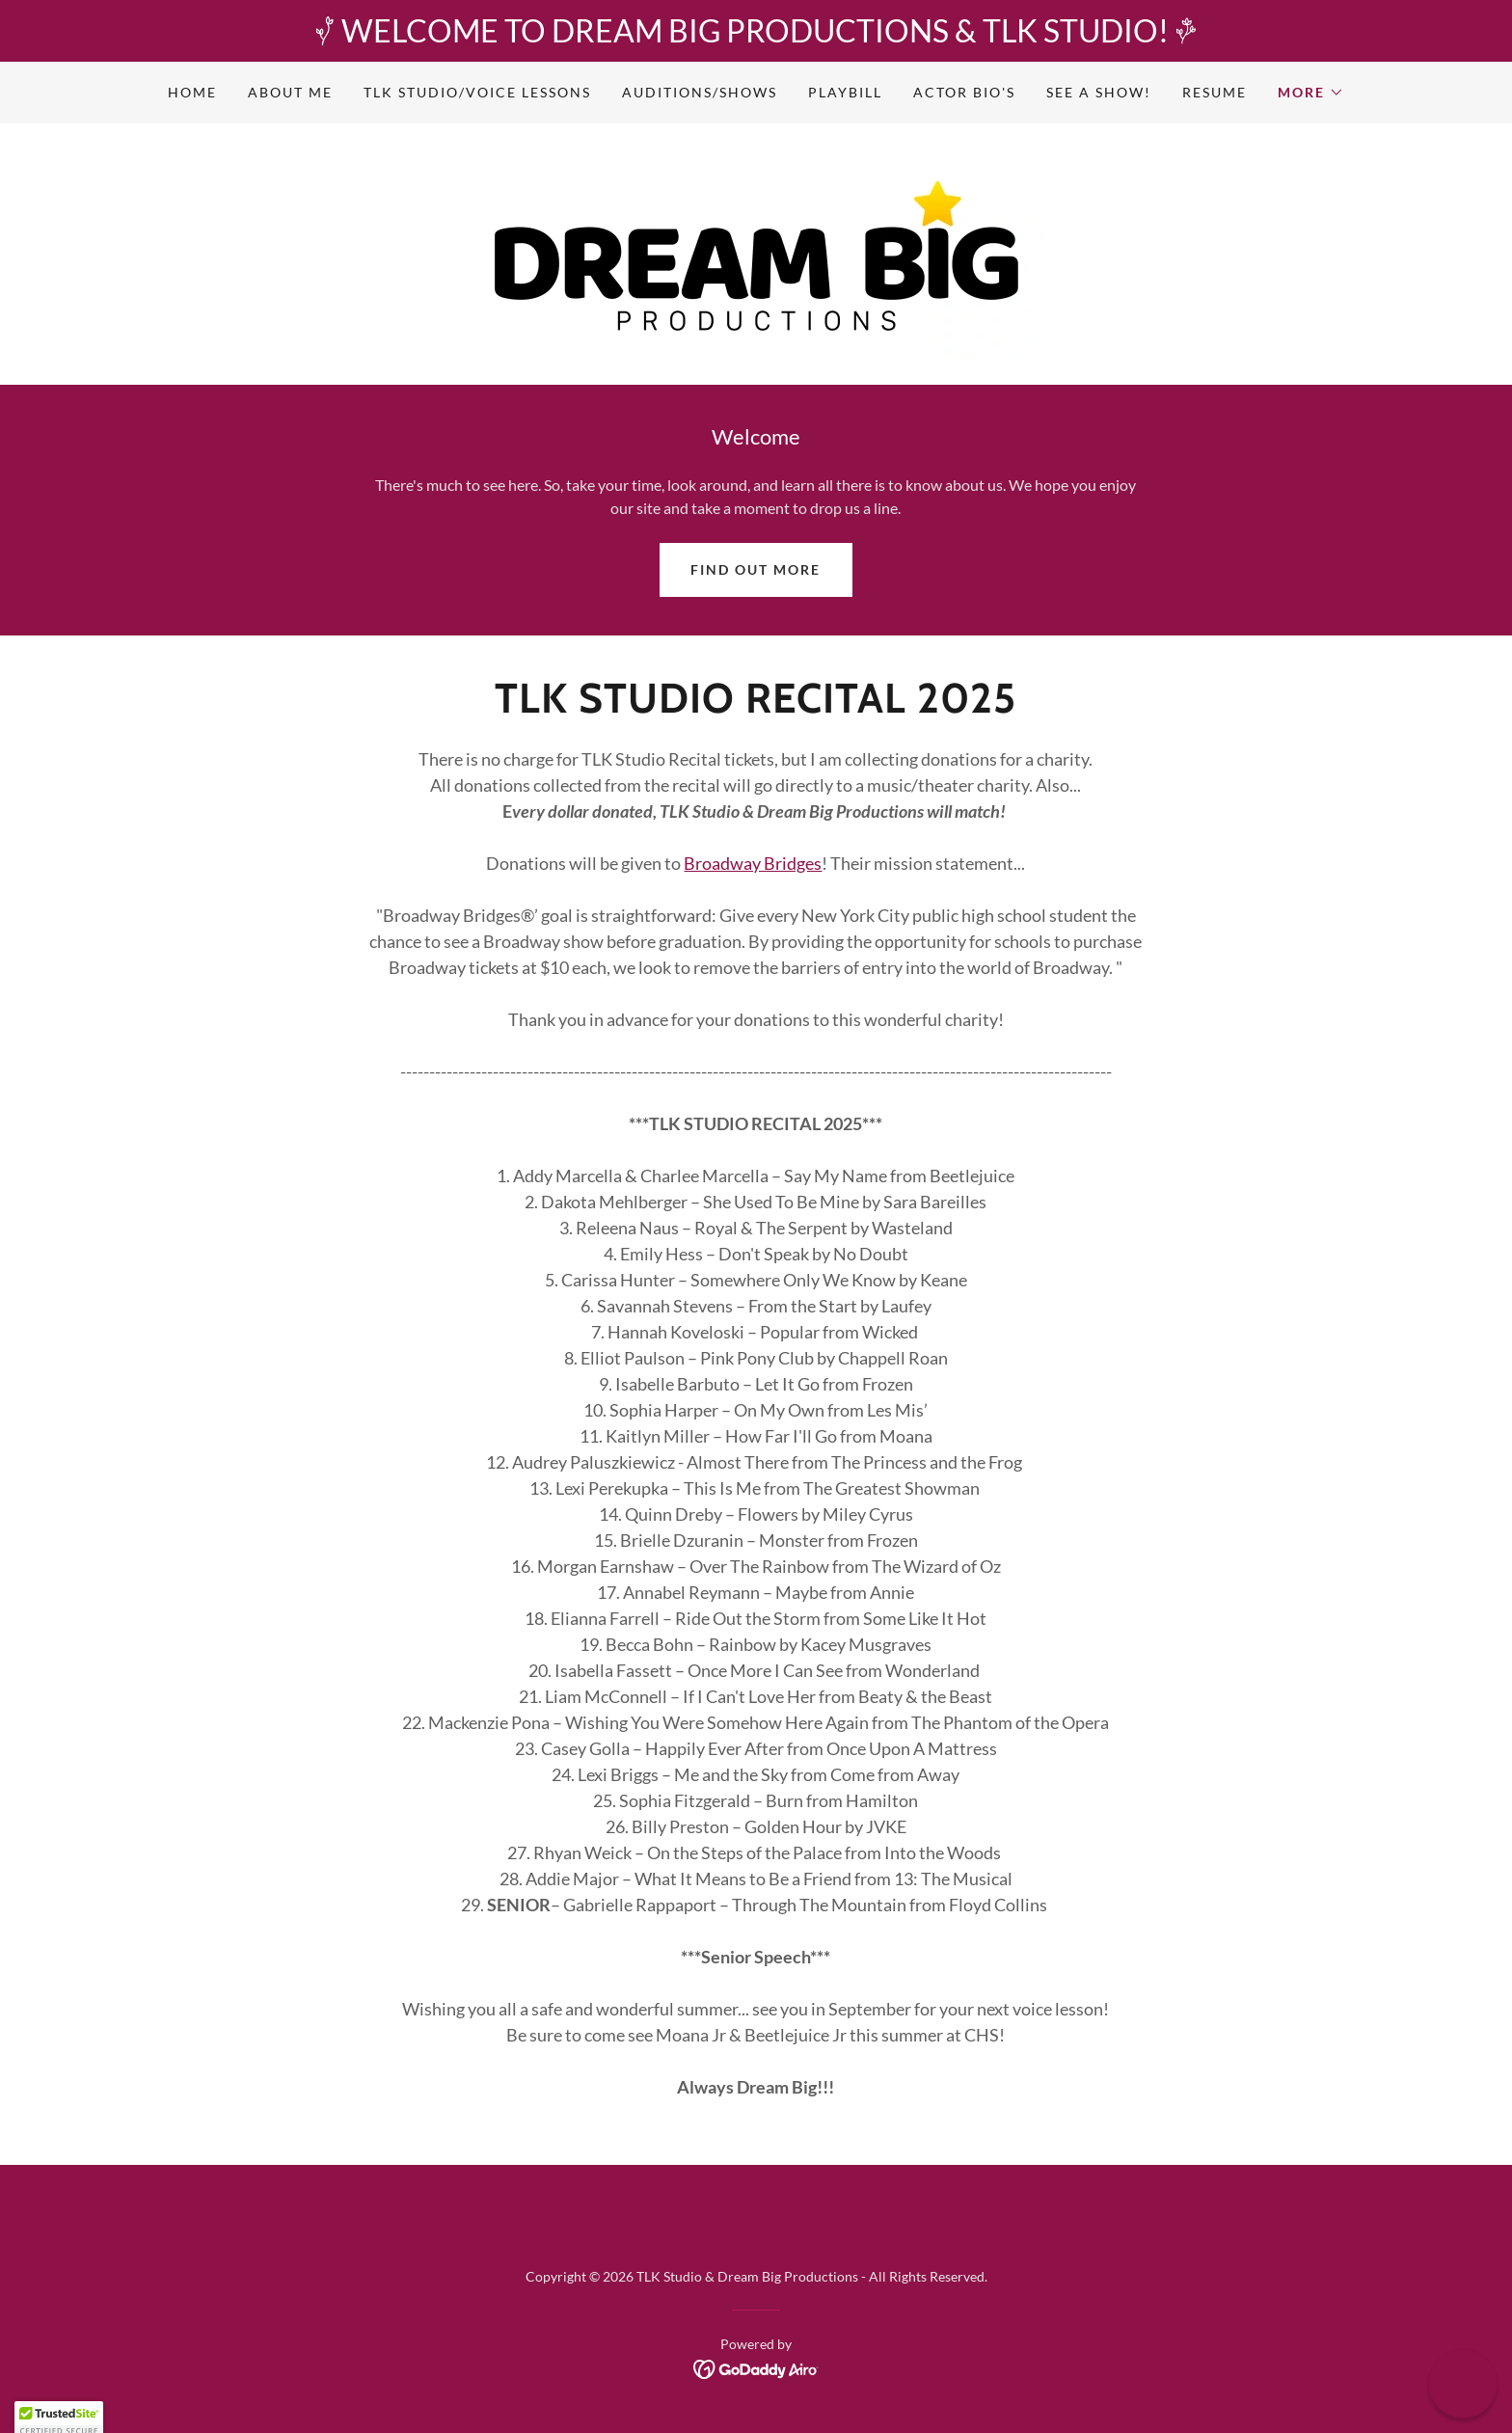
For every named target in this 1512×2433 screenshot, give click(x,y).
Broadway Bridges (753, 863)
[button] (1311, 92)
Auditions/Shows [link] (699, 92)
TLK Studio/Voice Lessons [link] (477, 92)
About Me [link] (290, 92)
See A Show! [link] (1098, 92)
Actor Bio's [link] (964, 92)
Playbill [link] (845, 92)
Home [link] (192, 92)
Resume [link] (1214, 92)
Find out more (755, 569)
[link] (756, 252)
